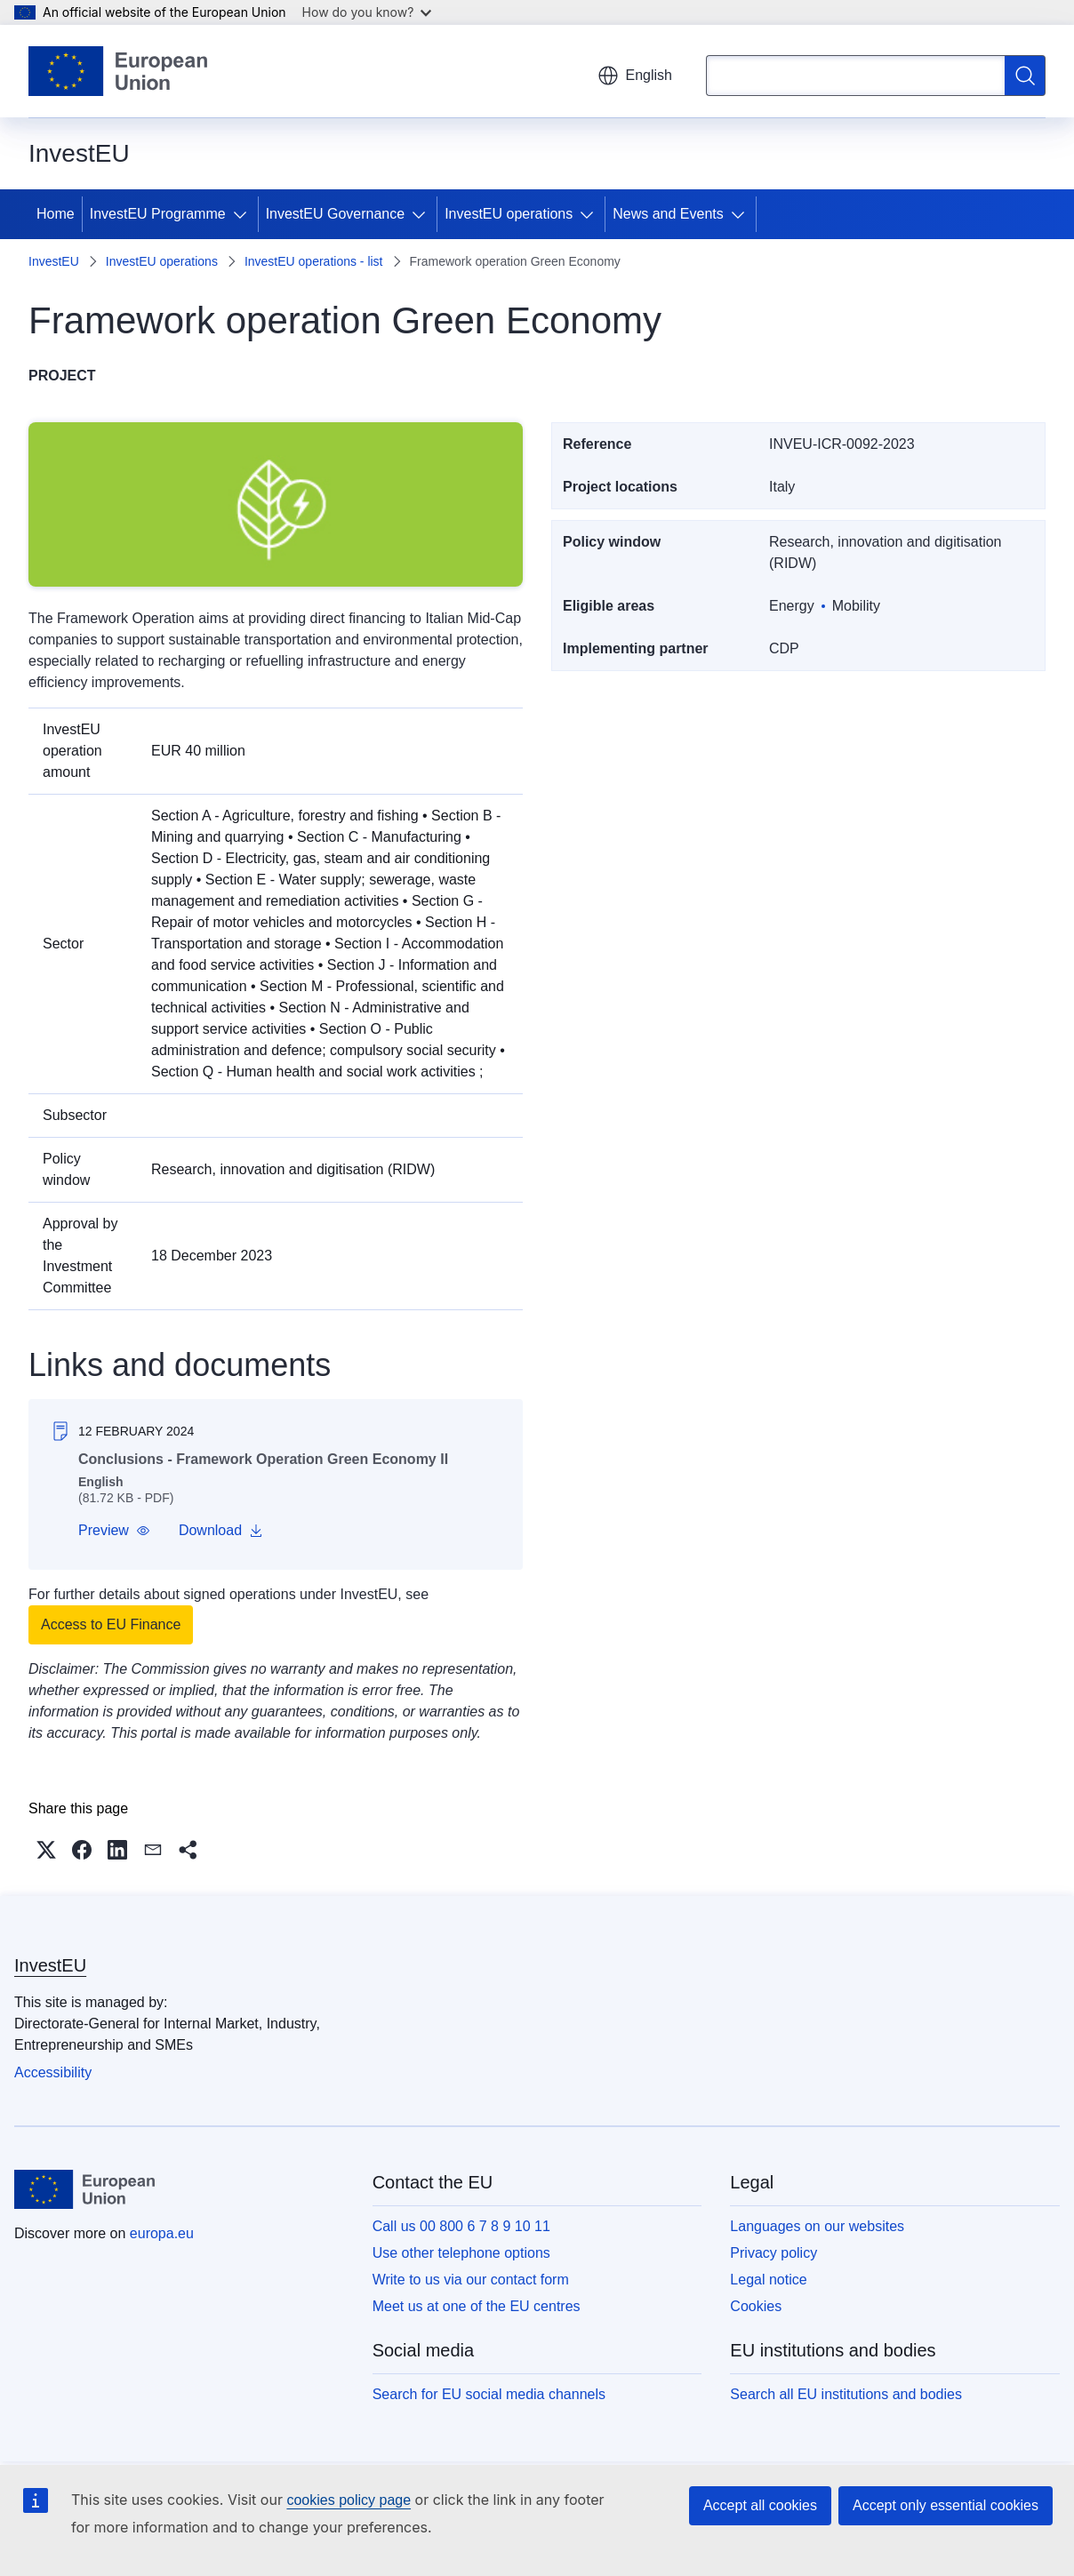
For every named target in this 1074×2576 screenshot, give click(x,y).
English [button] (634, 75)
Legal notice (768, 2279)
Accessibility (53, 2072)
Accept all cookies (760, 2505)
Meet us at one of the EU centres (477, 2306)
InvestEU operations (509, 213)
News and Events (668, 213)
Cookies (755, 2306)
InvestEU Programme (158, 213)
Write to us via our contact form (471, 2279)
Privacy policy (773, 2252)
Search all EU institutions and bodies (846, 2394)
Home (55, 213)
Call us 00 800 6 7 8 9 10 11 (461, 2226)
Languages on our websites (817, 2226)
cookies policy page (348, 2500)
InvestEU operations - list (313, 261)
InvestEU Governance (335, 213)
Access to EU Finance (110, 1624)
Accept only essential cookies (945, 2505)
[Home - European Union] (117, 71)
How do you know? (367, 12)
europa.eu (162, 2233)
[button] (114, 1530)
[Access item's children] (243, 214)
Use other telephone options (461, 2252)
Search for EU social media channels (489, 2394)
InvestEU (53, 261)
